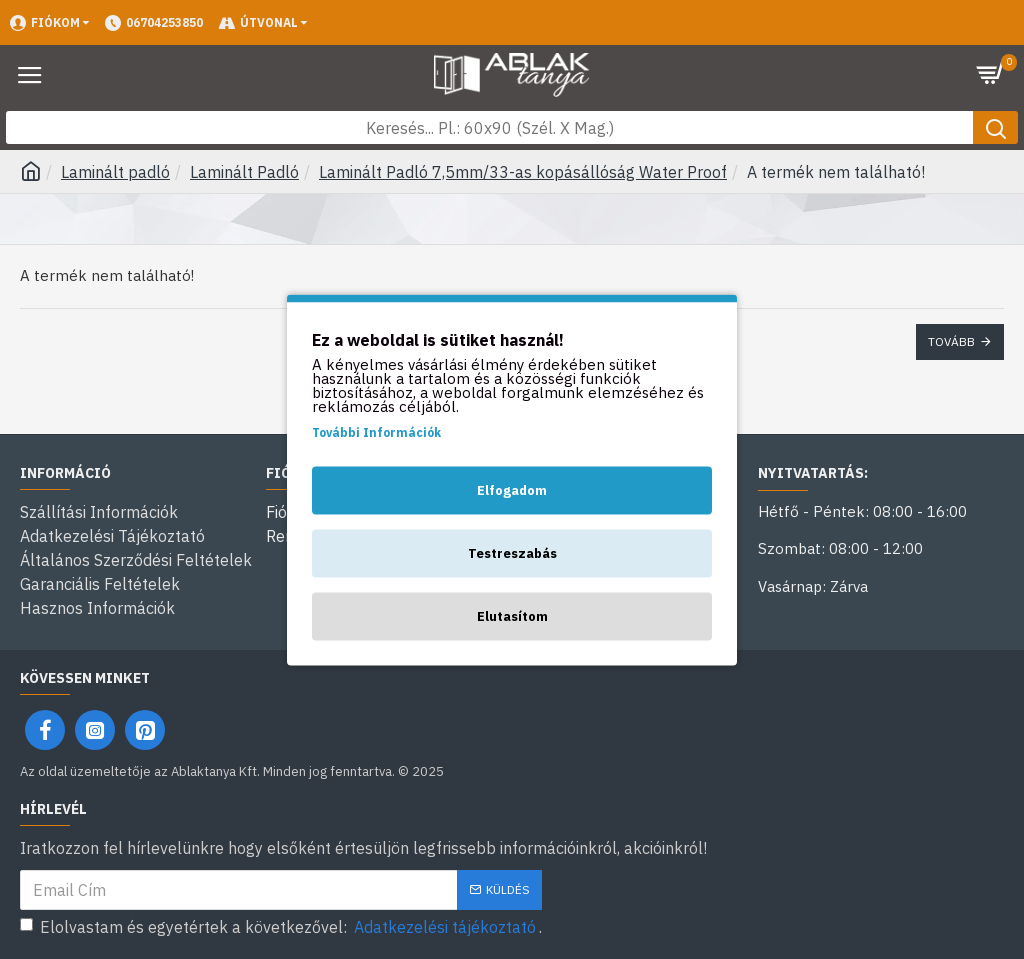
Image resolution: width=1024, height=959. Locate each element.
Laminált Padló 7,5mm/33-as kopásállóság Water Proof (523, 172)
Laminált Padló (244, 172)
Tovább (951, 341)
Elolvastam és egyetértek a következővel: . (281, 927)
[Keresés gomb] (995, 127)
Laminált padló (115, 172)
